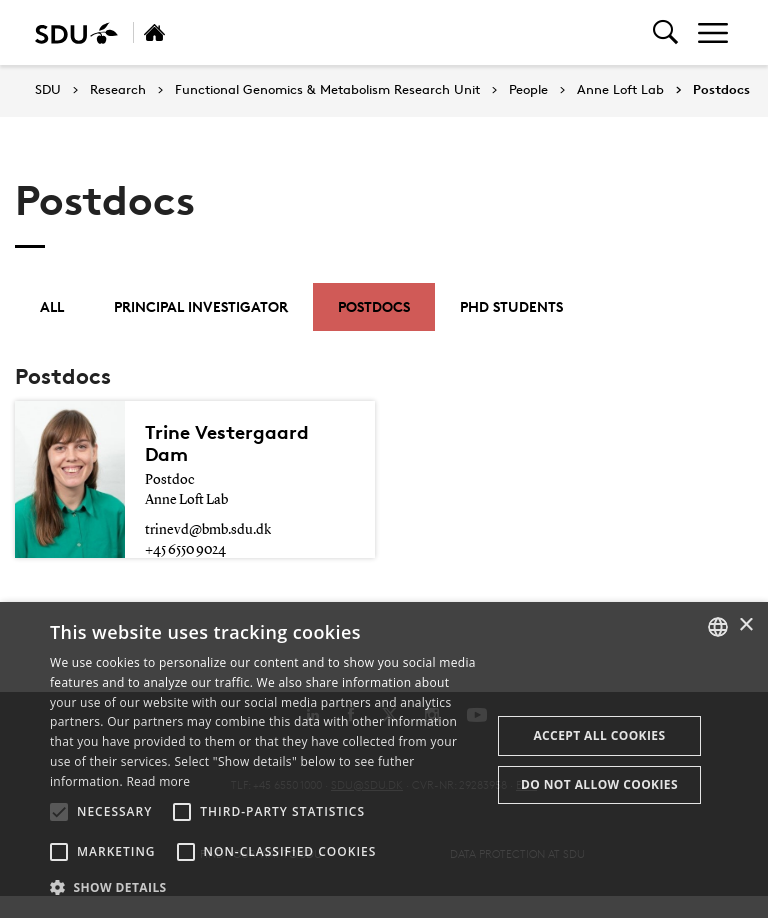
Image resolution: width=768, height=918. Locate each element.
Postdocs (721, 90)
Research (118, 90)
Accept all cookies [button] (599, 735)
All (52, 306)
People (528, 90)
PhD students (511, 306)
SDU (48, 89)
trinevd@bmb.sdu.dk (208, 530)
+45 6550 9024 (185, 550)
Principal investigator (201, 306)
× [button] (745, 625)
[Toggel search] (665, 32)
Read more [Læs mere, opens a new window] (158, 781)
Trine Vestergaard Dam (227, 443)
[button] (59, 812)
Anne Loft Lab (620, 90)
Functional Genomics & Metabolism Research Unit (327, 90)
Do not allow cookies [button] (599, 784)
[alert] (384, 760)
